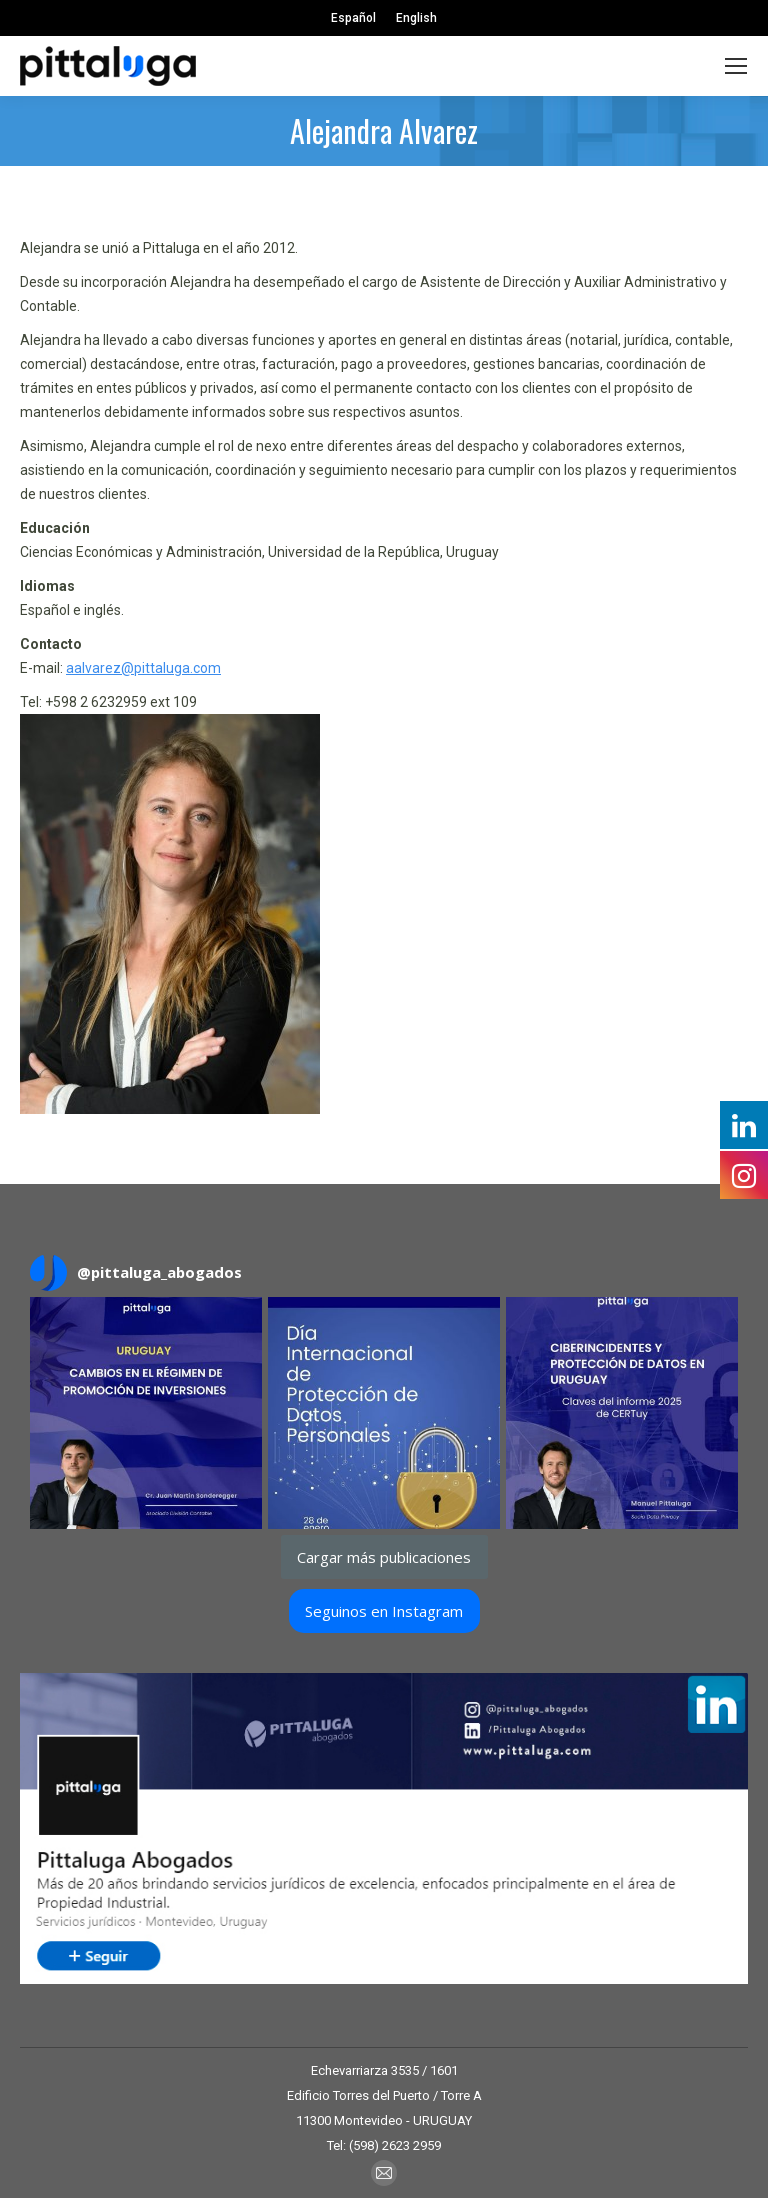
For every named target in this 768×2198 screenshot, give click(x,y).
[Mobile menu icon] (736, 66)
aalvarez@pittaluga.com (143, 668)
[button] (146, 1413)
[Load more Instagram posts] (384, 1557)
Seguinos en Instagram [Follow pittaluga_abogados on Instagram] (384, 1611)
